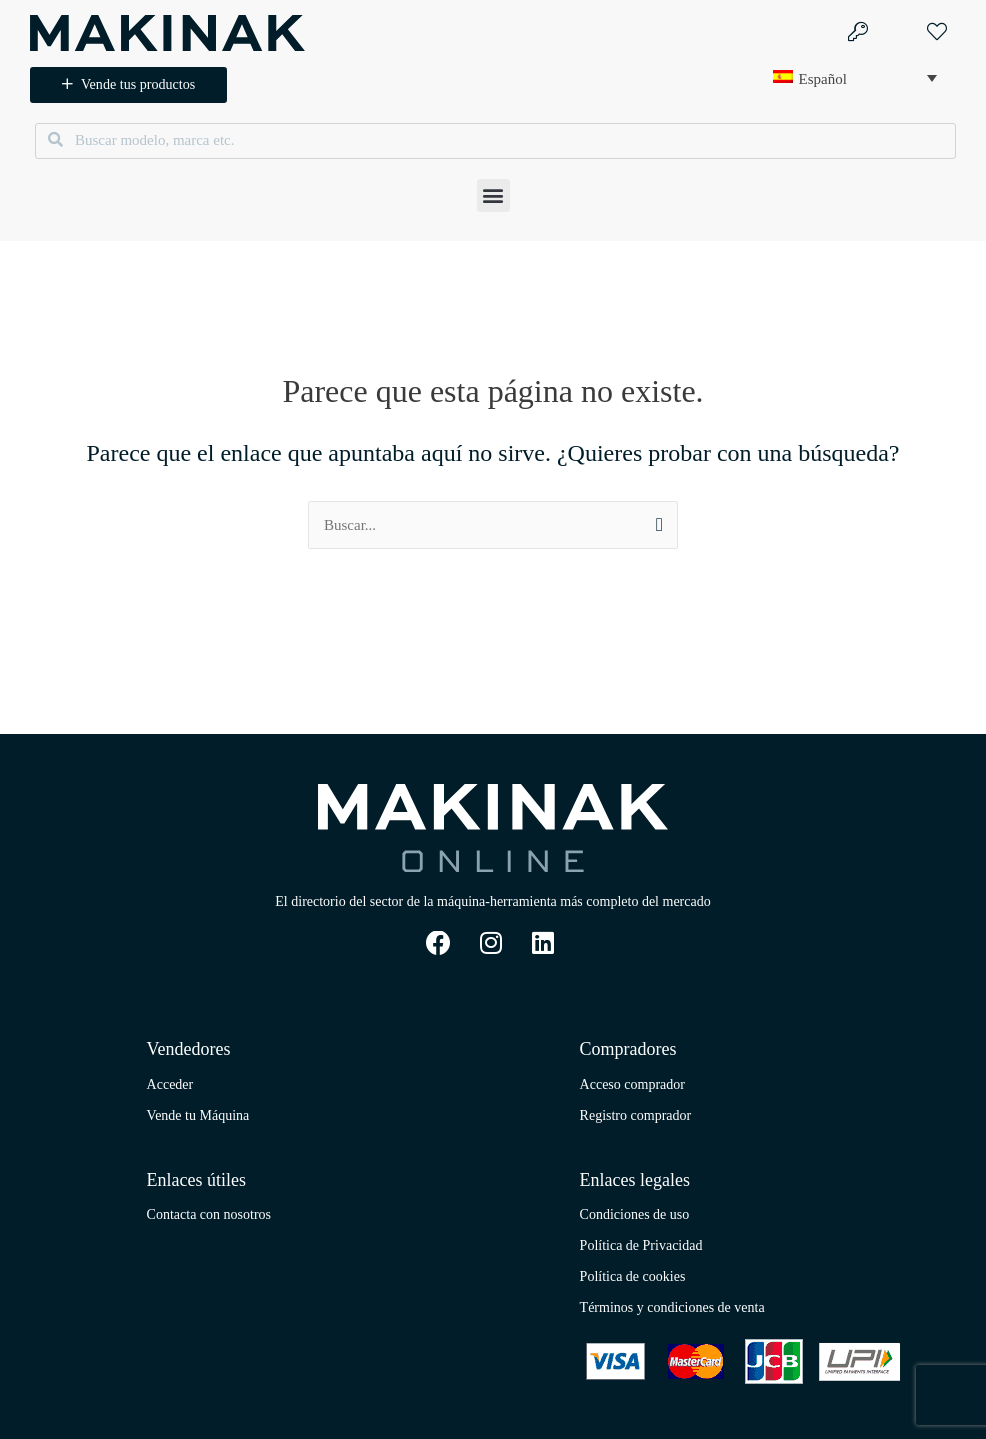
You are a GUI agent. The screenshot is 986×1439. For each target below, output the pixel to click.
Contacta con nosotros (209, 1214)
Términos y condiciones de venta (672, 1307)
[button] (493, 196)
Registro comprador (636, 1115)
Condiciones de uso (635, 1214)
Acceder (170, 1084)
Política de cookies (633, 1276)
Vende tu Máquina (198, 1115)
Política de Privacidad (641, 1245)
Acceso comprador (632, 1084)
